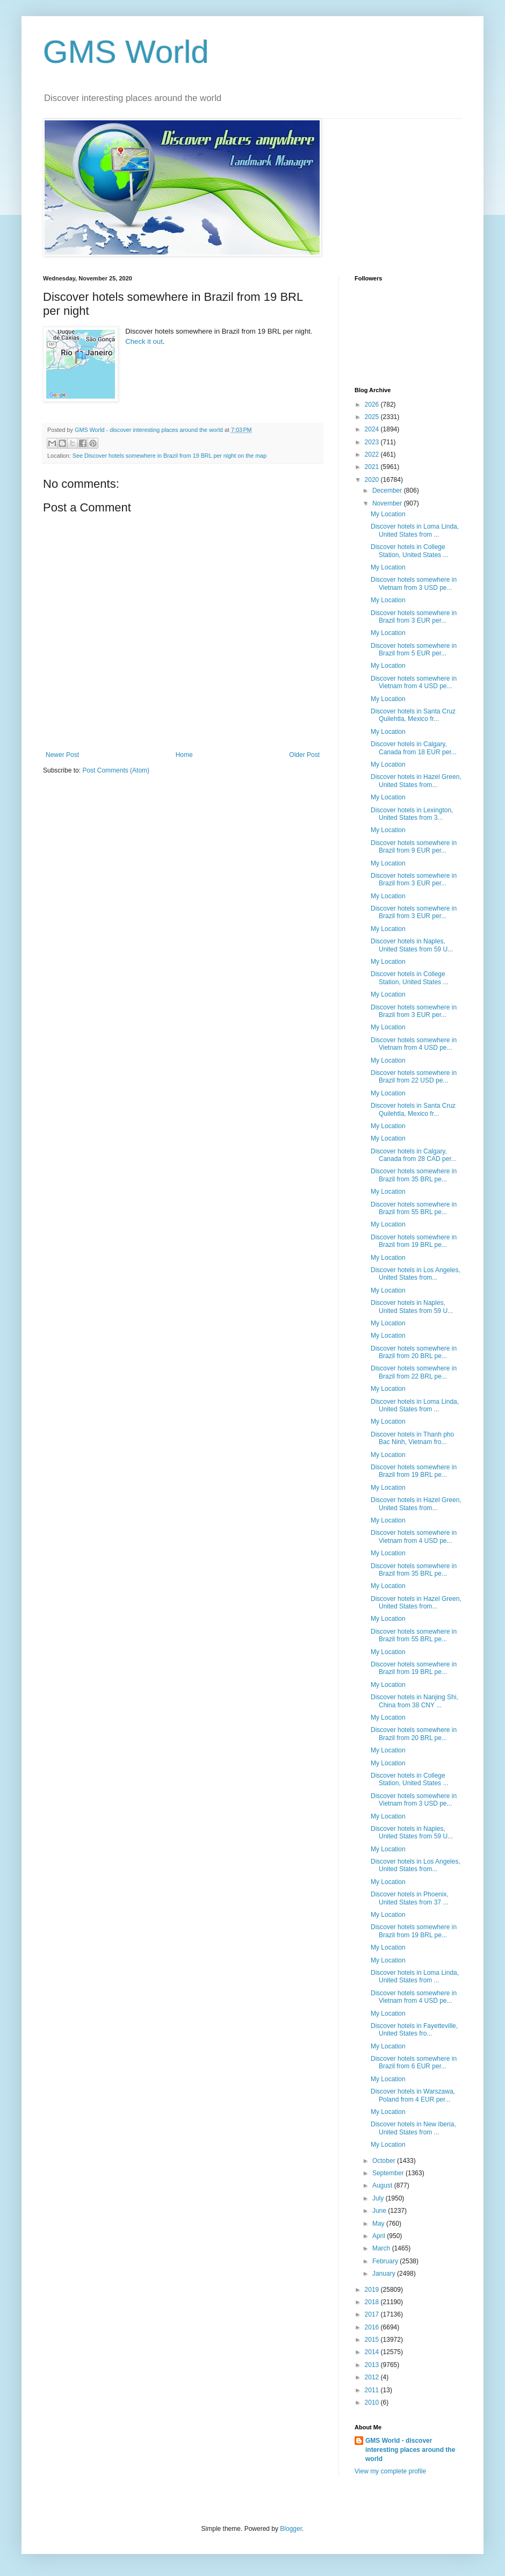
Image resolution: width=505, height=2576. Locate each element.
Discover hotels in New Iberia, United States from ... (413, 2127)
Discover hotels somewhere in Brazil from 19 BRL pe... (414, 1241)
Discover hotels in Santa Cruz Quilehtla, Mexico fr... (413, 715)
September (389, 2173)
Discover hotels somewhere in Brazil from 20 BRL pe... (414, 1352)
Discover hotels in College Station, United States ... (409, 550)
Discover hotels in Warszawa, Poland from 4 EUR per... (413, 2095)
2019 (373, 2289)
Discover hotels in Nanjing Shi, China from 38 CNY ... (414, 1700)
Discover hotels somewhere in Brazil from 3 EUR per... (414, 616)
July (379, 2198)
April (379, 2236)
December (388, 490)
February (386, 2261)
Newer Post (62, 755)
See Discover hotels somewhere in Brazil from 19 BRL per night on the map (169, 455)
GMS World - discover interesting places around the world (410, 2450)
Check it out (144, 341)
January (384, 2273)
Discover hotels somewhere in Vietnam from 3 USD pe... (414, 583)
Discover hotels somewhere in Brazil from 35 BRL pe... (414, 1174)
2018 (373, 2302)
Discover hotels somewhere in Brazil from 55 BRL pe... (414, 1208)
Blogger (291, 2528)
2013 (373, 2365)
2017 (373, 2314)
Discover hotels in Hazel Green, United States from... (416, 780)
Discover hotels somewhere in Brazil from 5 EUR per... (414, 649)
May (379, 2223)
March (382, 2248)
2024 (373, 429)
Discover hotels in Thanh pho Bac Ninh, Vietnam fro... (412, 1438)
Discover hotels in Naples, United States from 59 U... (412, 945)
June (380, 2210)
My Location (388, 514)
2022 (373, 454)
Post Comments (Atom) (115, 770)
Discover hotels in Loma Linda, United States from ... (415, 530)
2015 (373, 2339)
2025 (373, 417)
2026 (373, 404)
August (383, 2185)
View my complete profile (390, 2471)
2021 (373, 467)
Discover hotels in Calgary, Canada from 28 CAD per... (414, 1155)
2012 (373, 2377)
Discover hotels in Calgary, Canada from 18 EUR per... (414, 747)
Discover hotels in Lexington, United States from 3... (412, 813)
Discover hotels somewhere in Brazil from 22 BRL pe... (414, 1372)
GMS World (126, 52)
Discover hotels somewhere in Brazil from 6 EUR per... (414, 2062)
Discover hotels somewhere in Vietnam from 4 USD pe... (414, 682)
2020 (373, 480)
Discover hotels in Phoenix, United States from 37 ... (410, 1898)
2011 (373, 2390)
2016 (373, 2327)
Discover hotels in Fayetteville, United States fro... (414, 2029)
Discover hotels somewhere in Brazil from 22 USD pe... (414, 1076)
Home (184, 755)
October (384, 2160)
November (388, 503)
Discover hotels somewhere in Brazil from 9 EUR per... (414, 846)
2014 (373, 2352)
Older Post (304, 755)
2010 (373, 2402)
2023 (373, 442)
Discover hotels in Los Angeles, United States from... (415, 1273)
